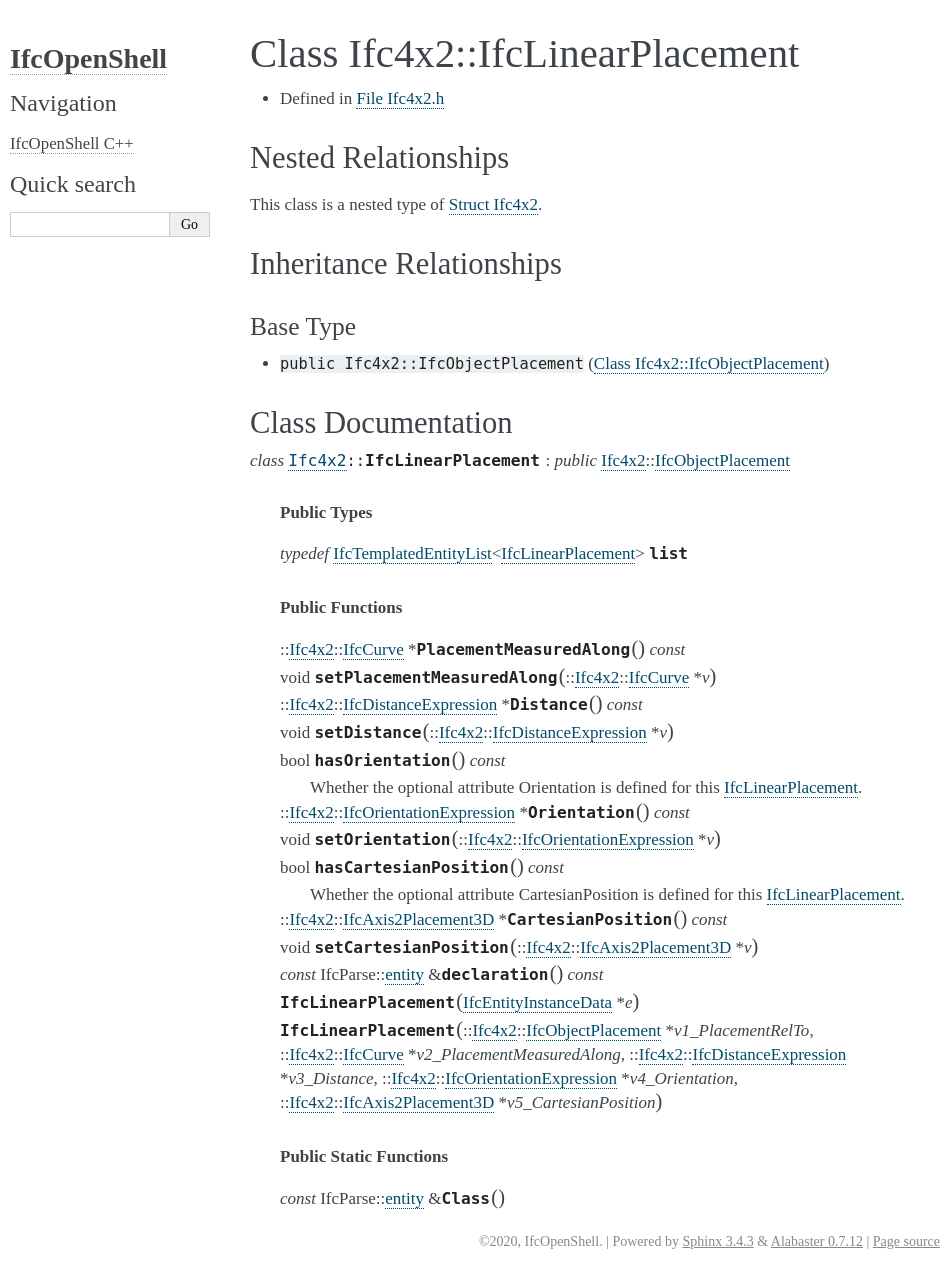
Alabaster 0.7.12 (817, 1241)
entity (404, 974)
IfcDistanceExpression (420, 704)
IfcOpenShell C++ (72, 143)
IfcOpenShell (88, 58)
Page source (906, 1241)
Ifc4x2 (317, 460)
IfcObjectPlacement (722, 460)
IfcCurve (373, 649)
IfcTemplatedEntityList (412, 553)
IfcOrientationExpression (429, 812)
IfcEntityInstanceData (537, 1002)
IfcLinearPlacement (568, 553)
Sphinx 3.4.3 (717, 1241)
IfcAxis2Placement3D (418, 919)
